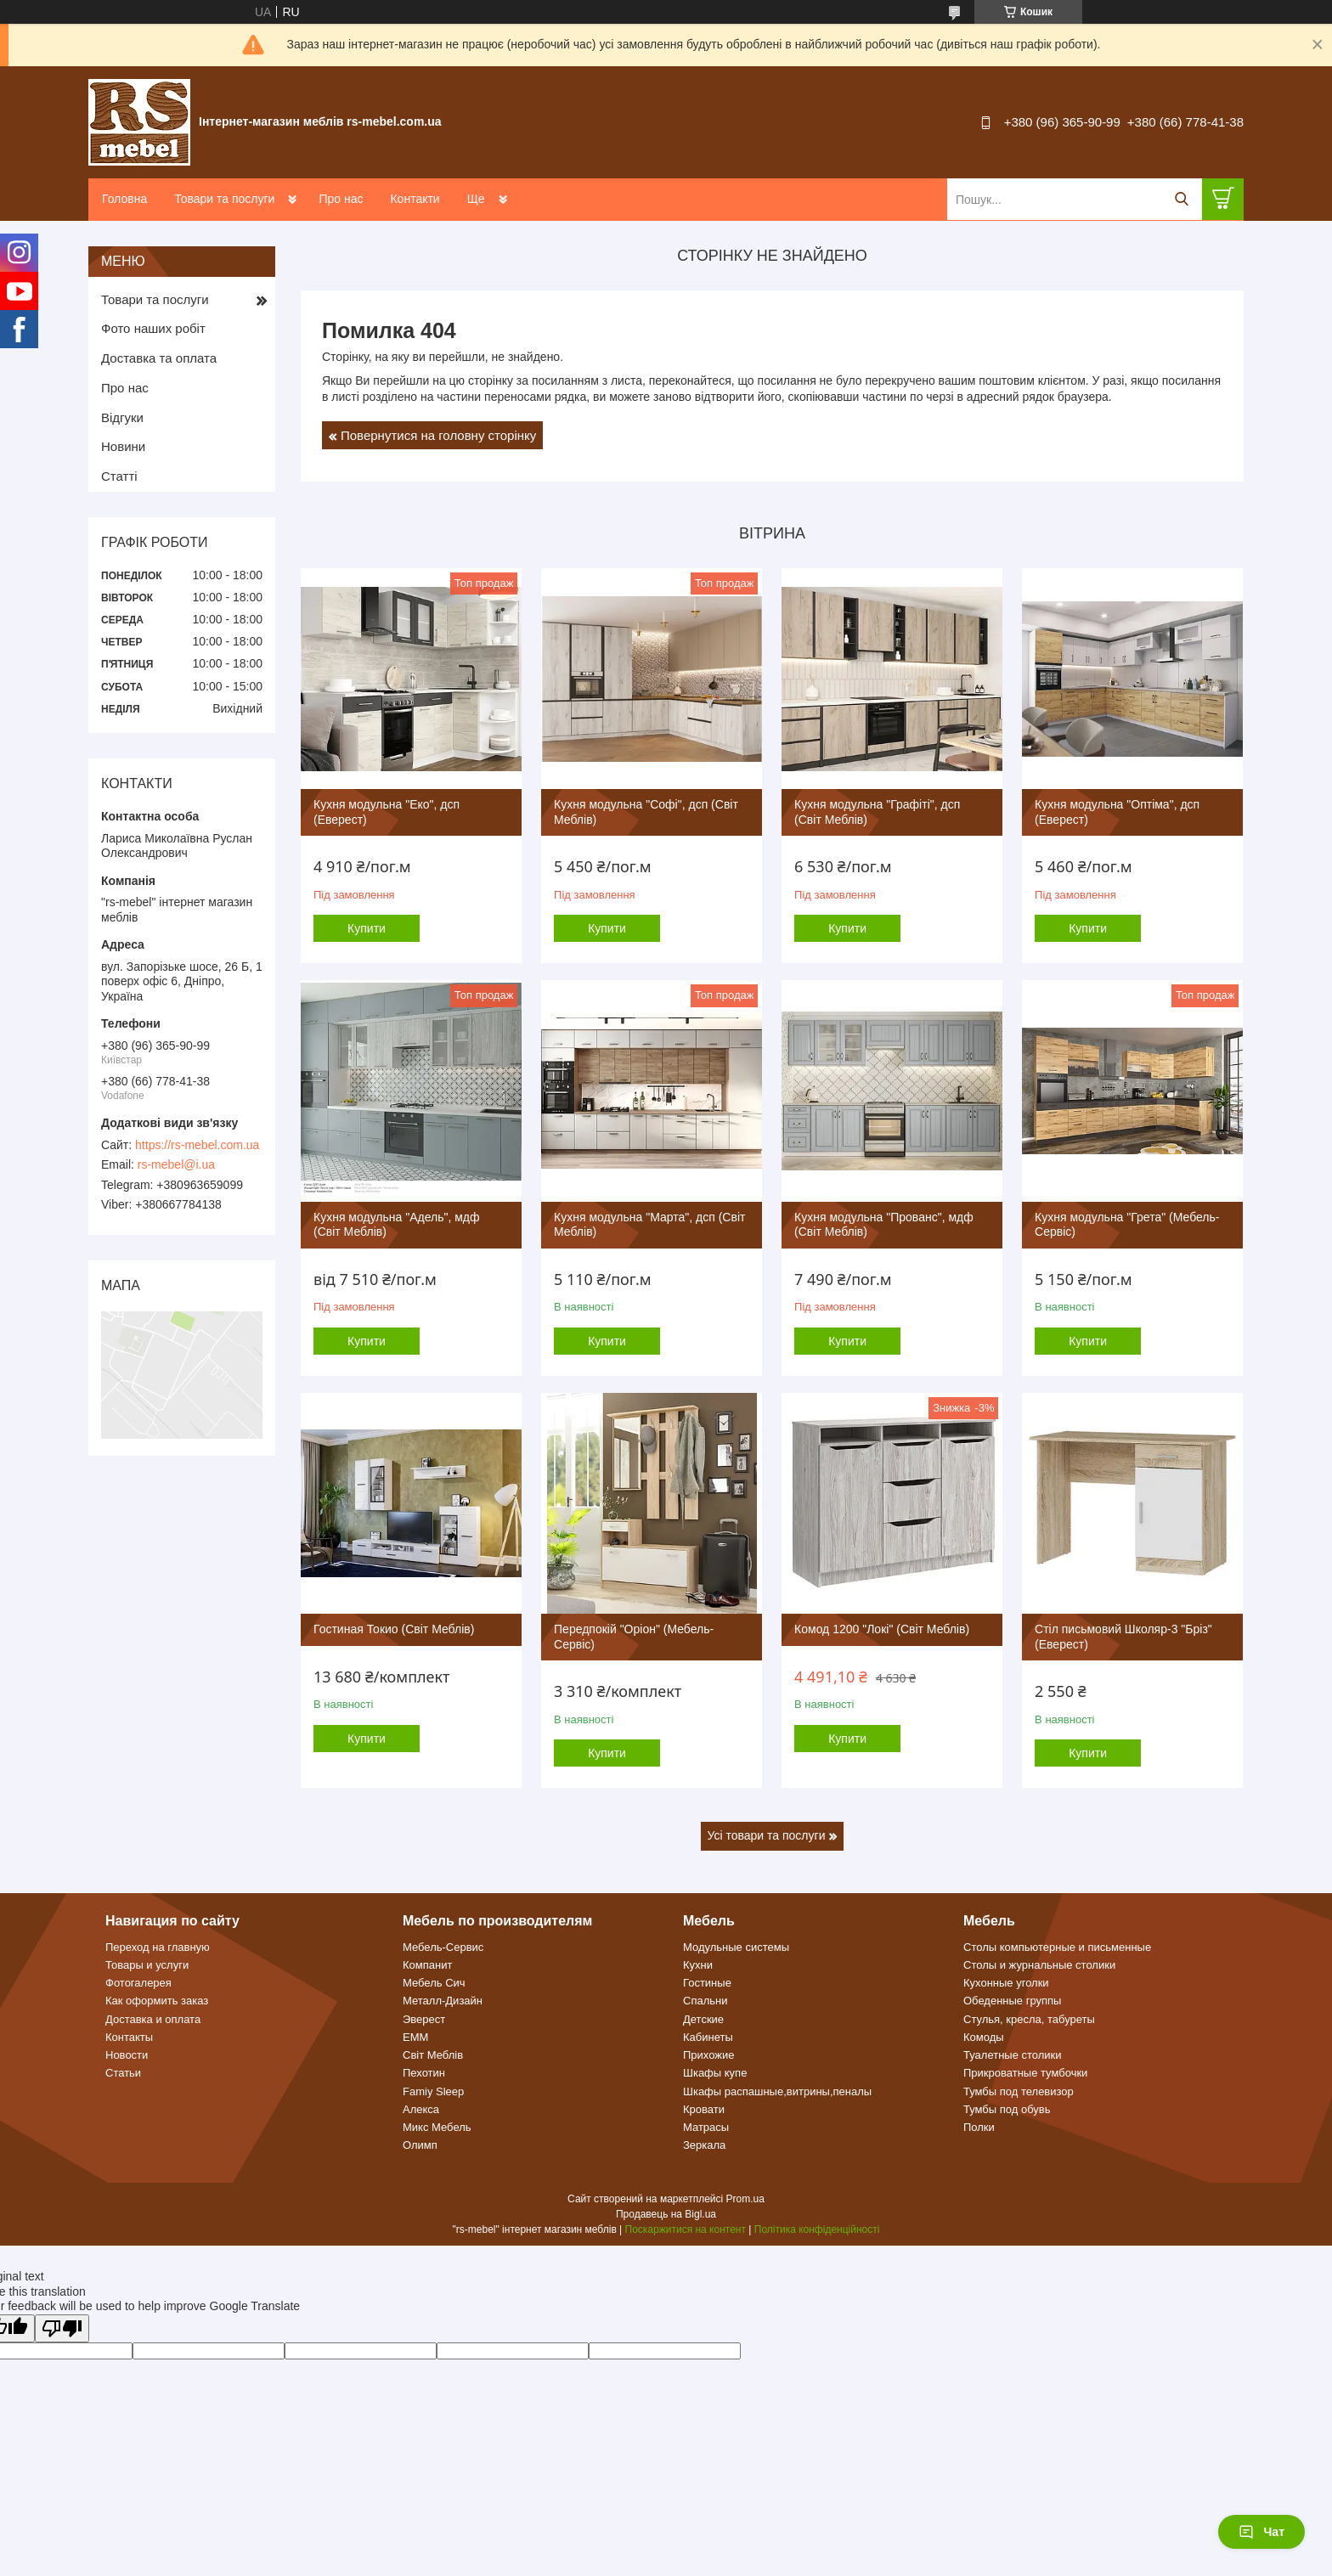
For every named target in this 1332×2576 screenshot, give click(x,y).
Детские (703, 2019)
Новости (126, 2055)
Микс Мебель (437, 2127)
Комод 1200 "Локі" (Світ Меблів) (881, 1629)
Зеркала (704, 2145)
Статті (119, 476)
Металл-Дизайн (443, 2000)
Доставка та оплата (159, 358)
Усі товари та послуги (767, 1835)
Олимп (420, 2145)
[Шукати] (1181, 199)
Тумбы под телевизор (1018, 2091)
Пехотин (424, 2072)
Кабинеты (708, 2037)
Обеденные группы (1012, 2000)
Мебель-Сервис (443, 1947)
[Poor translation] (62, 2328)
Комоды (983, 2037)
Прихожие (708, 2055)
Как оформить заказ (156, 2000)
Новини (123, 446)
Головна (124, 199)
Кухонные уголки (1006, 1982)
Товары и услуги (147, 1965)
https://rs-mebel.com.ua (197, 1145)
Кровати (704, 2109)
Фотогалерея (138, 1982)
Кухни (698, 1965)
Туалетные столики (1012, 2055)
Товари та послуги (224, 199)
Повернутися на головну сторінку (438, 435)
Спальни (705, 2000)
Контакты (129, 2037)
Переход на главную (157, 1947)
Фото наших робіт (153, 328)
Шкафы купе (715, 2072)
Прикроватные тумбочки (1025, 2072)
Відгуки (122, 417)
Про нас (341, 199)
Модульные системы (736, 1947)
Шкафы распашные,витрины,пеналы (777, 2091)
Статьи (123, 2072)
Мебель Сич (434, 1982)
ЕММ (415, 2037)
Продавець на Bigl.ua (666, 2214)
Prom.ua (745, 2199)
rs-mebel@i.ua (176, 1164)
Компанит (427, 1965)
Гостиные (707, 1982)
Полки (979, 2127)
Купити (366, 928)
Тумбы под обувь (1007, 2109)
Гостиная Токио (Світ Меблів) (393, 1629)
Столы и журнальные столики (1039, 1965)
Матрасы (706, 2127)
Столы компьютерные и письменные (1057, 1947)
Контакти (414, 199)
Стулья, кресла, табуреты (1029, 2019)
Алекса (421, 2109)
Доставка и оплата (152, 2019)
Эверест (424, 2019)
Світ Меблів (433, 2055)
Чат (1261, 2531)
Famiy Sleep (433, 2091)
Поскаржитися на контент (685, 2229)
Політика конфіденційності (817, 2229)
